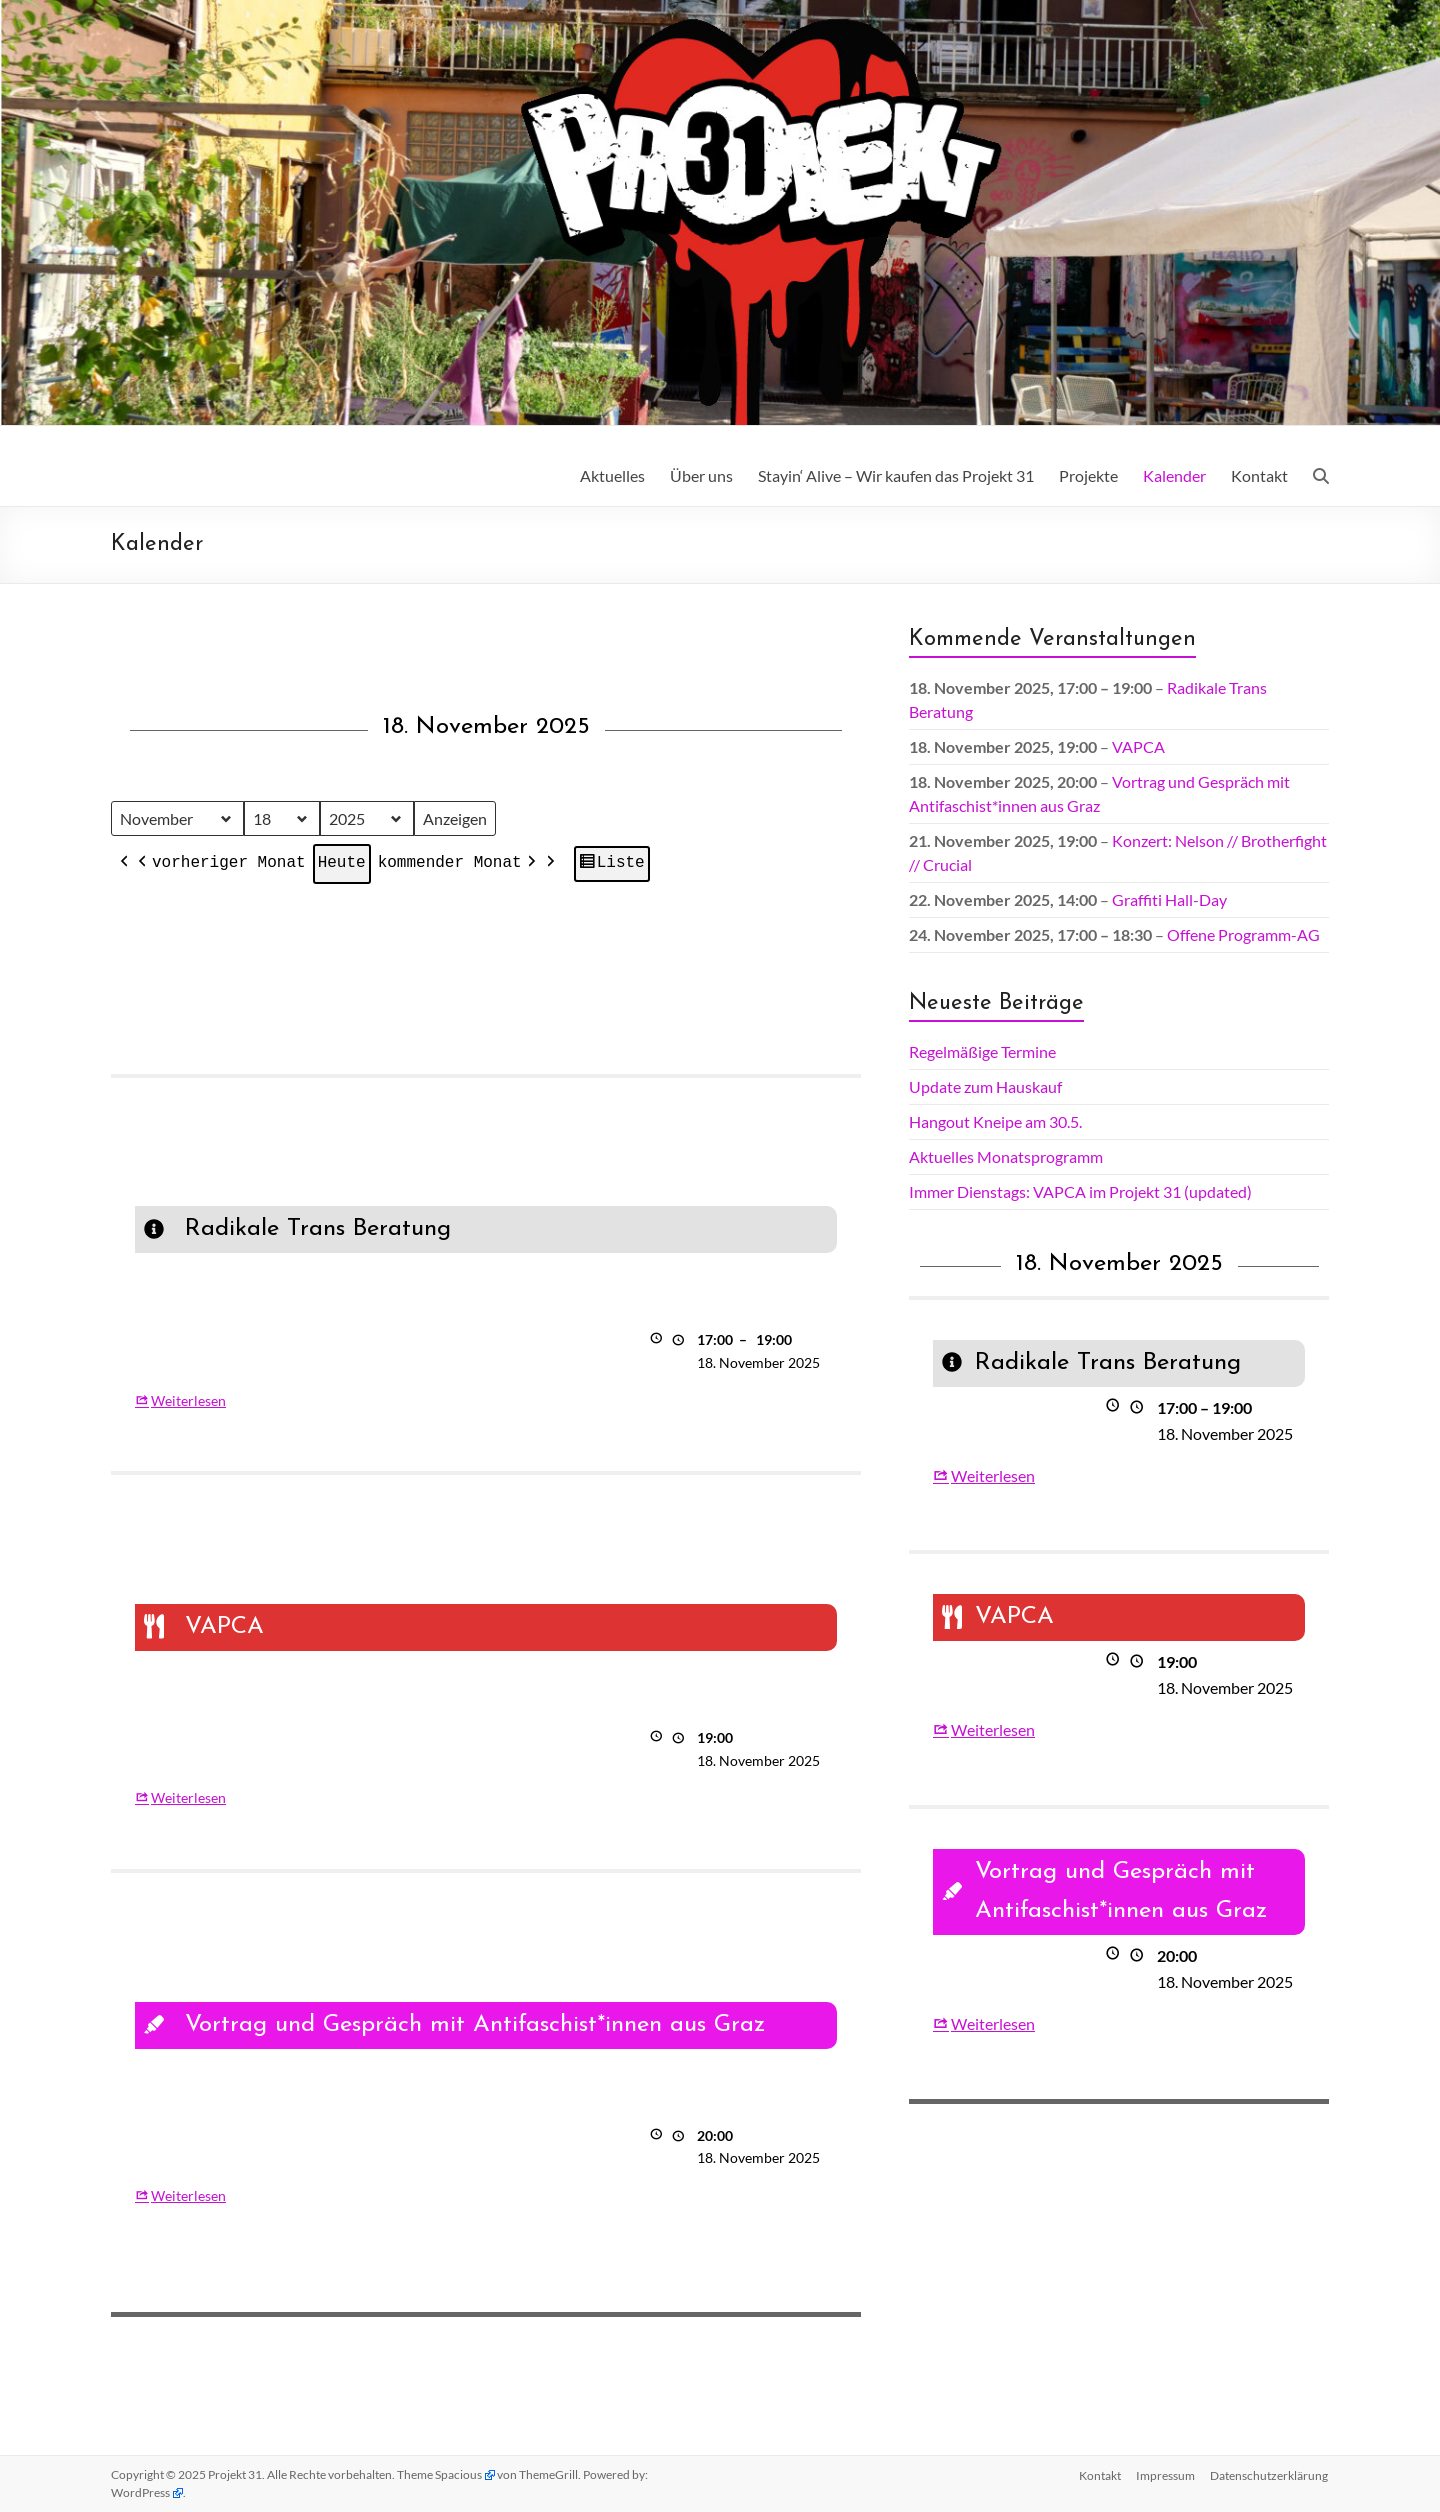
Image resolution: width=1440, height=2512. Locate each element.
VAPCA (1138, 746)
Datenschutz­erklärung (1270, 2474)
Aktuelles (612, 475)
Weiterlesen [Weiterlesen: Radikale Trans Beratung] (188, 1400)
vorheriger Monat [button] (220, 865)
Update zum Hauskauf (985, 1086)
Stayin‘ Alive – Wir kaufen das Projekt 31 (896, 475)
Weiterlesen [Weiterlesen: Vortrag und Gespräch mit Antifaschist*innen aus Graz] (188, 2195)
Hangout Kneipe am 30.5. (995, 1121)
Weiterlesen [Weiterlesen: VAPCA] (188, 1798)
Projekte (1088, 475)
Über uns (701, 475)
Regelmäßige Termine (982, 1051)
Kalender (1174, 475)
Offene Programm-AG (1243, 934)
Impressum (1165, 2474)
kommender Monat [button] (459, 865)
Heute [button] (342, 864)
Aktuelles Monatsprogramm (1006, 1156)
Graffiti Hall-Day (1169, 899)
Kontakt (1259, 475)
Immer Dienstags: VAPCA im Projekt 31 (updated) (1080, 1191)
